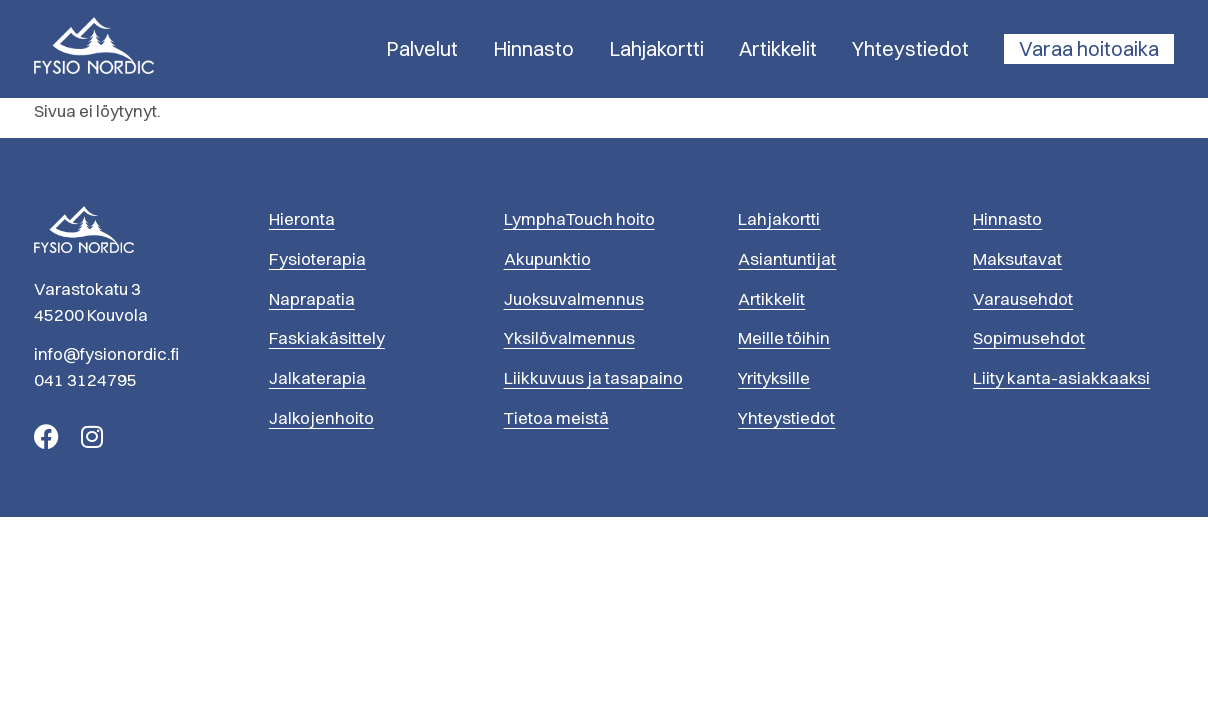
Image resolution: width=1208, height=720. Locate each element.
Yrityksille (774, 377)
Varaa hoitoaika (1089, 48)
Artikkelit (778, 48)
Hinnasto (533, 48)
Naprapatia (312, 298)
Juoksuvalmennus (574, 298)
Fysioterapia (317, 258)
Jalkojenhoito (321, 417)
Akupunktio (547, 258)
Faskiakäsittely (327, 337)
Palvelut (422, 48)
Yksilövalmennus (569, 337)
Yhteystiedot (910, 48)
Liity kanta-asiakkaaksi (1061, 377)
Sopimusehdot (1029, 337)
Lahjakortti (656, 48)
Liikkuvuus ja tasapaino (593, 377)
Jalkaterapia (317, 377)
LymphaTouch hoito (579, 218)
